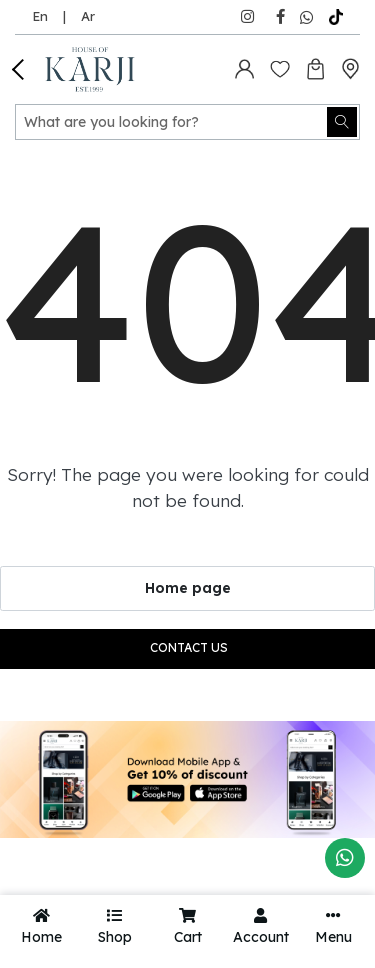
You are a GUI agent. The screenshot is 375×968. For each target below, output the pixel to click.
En (40, 16)
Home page (188, 588)
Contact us (189, 647)
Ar (88, 16)
